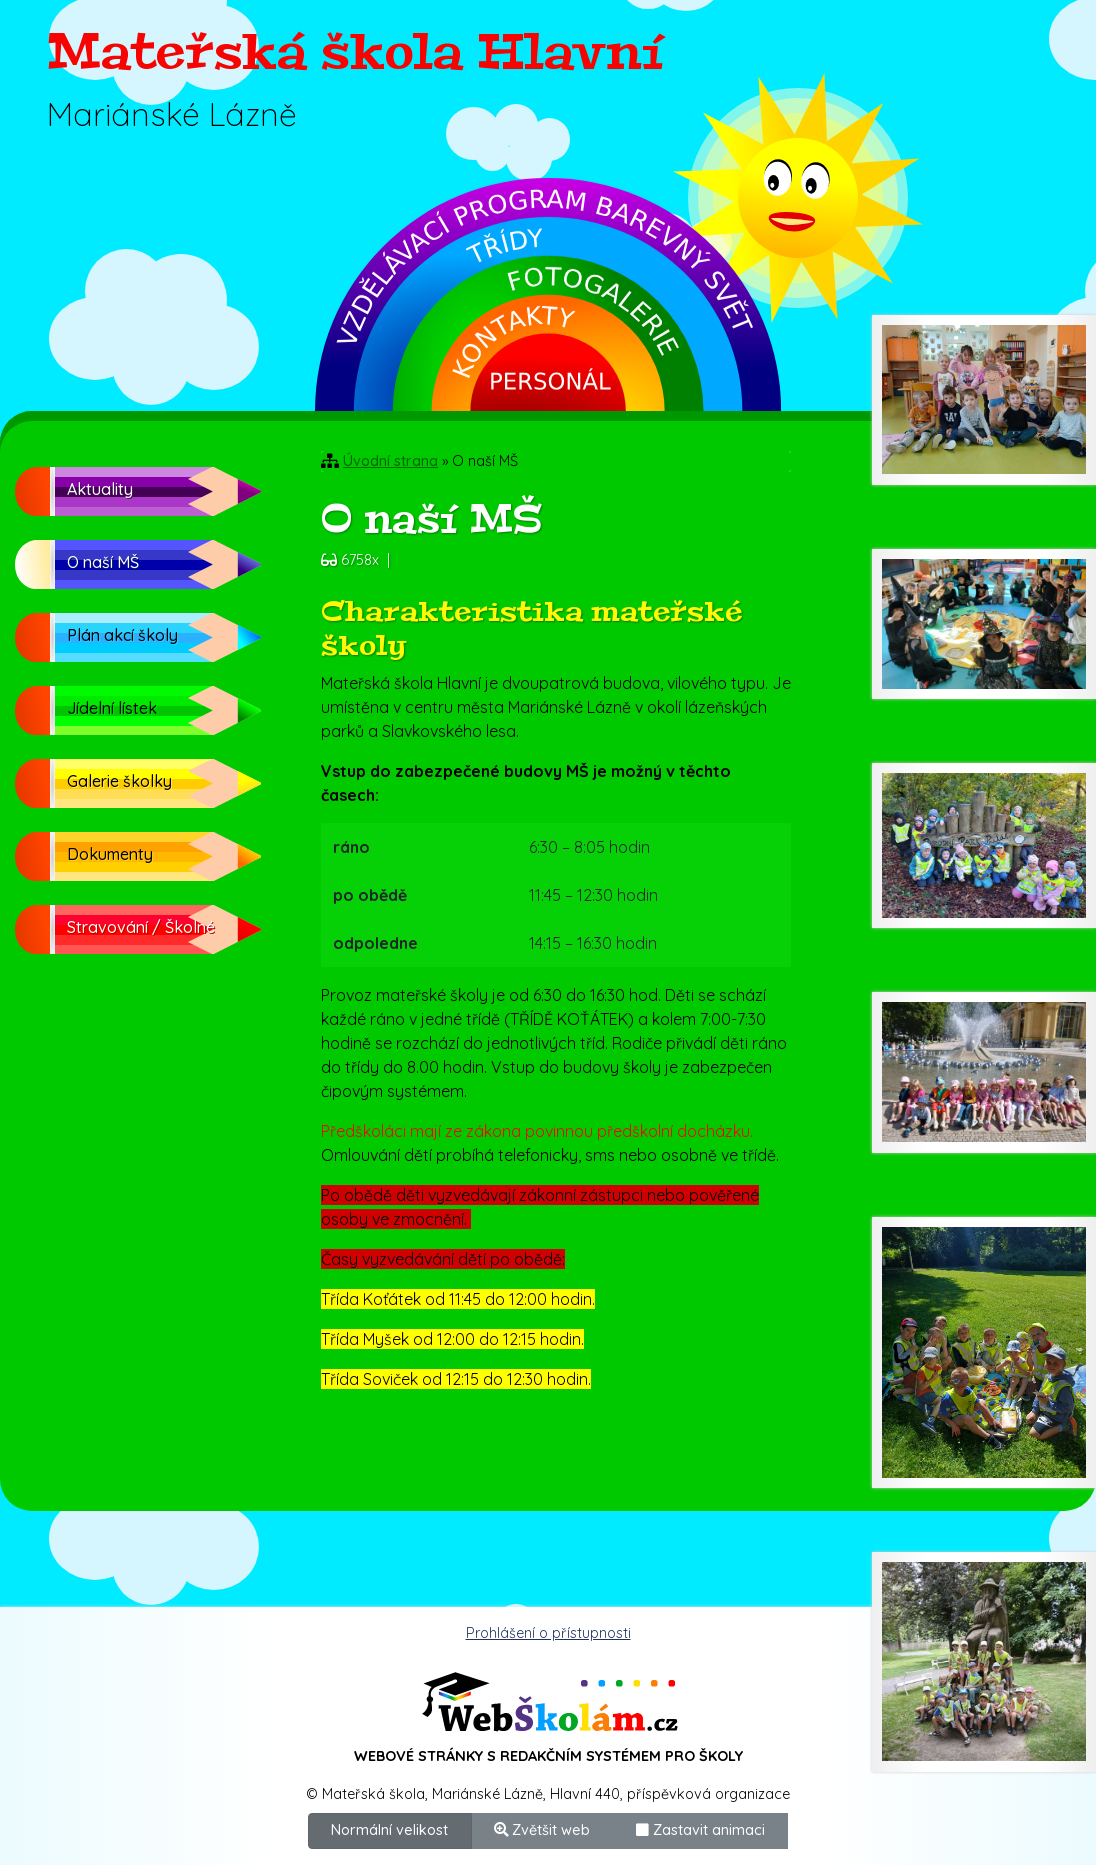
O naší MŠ (103, 562)
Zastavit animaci (700, 1829)
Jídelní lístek (112, 708)
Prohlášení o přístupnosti (548, 1633)
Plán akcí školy (122, 635)
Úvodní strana (390, 461)
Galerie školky (119, 781)
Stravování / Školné (141, 927)
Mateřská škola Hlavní (355, 52)
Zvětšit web (542, 1829)
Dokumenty (110, 854)
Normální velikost (389, 1829)
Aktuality (100, 489)
